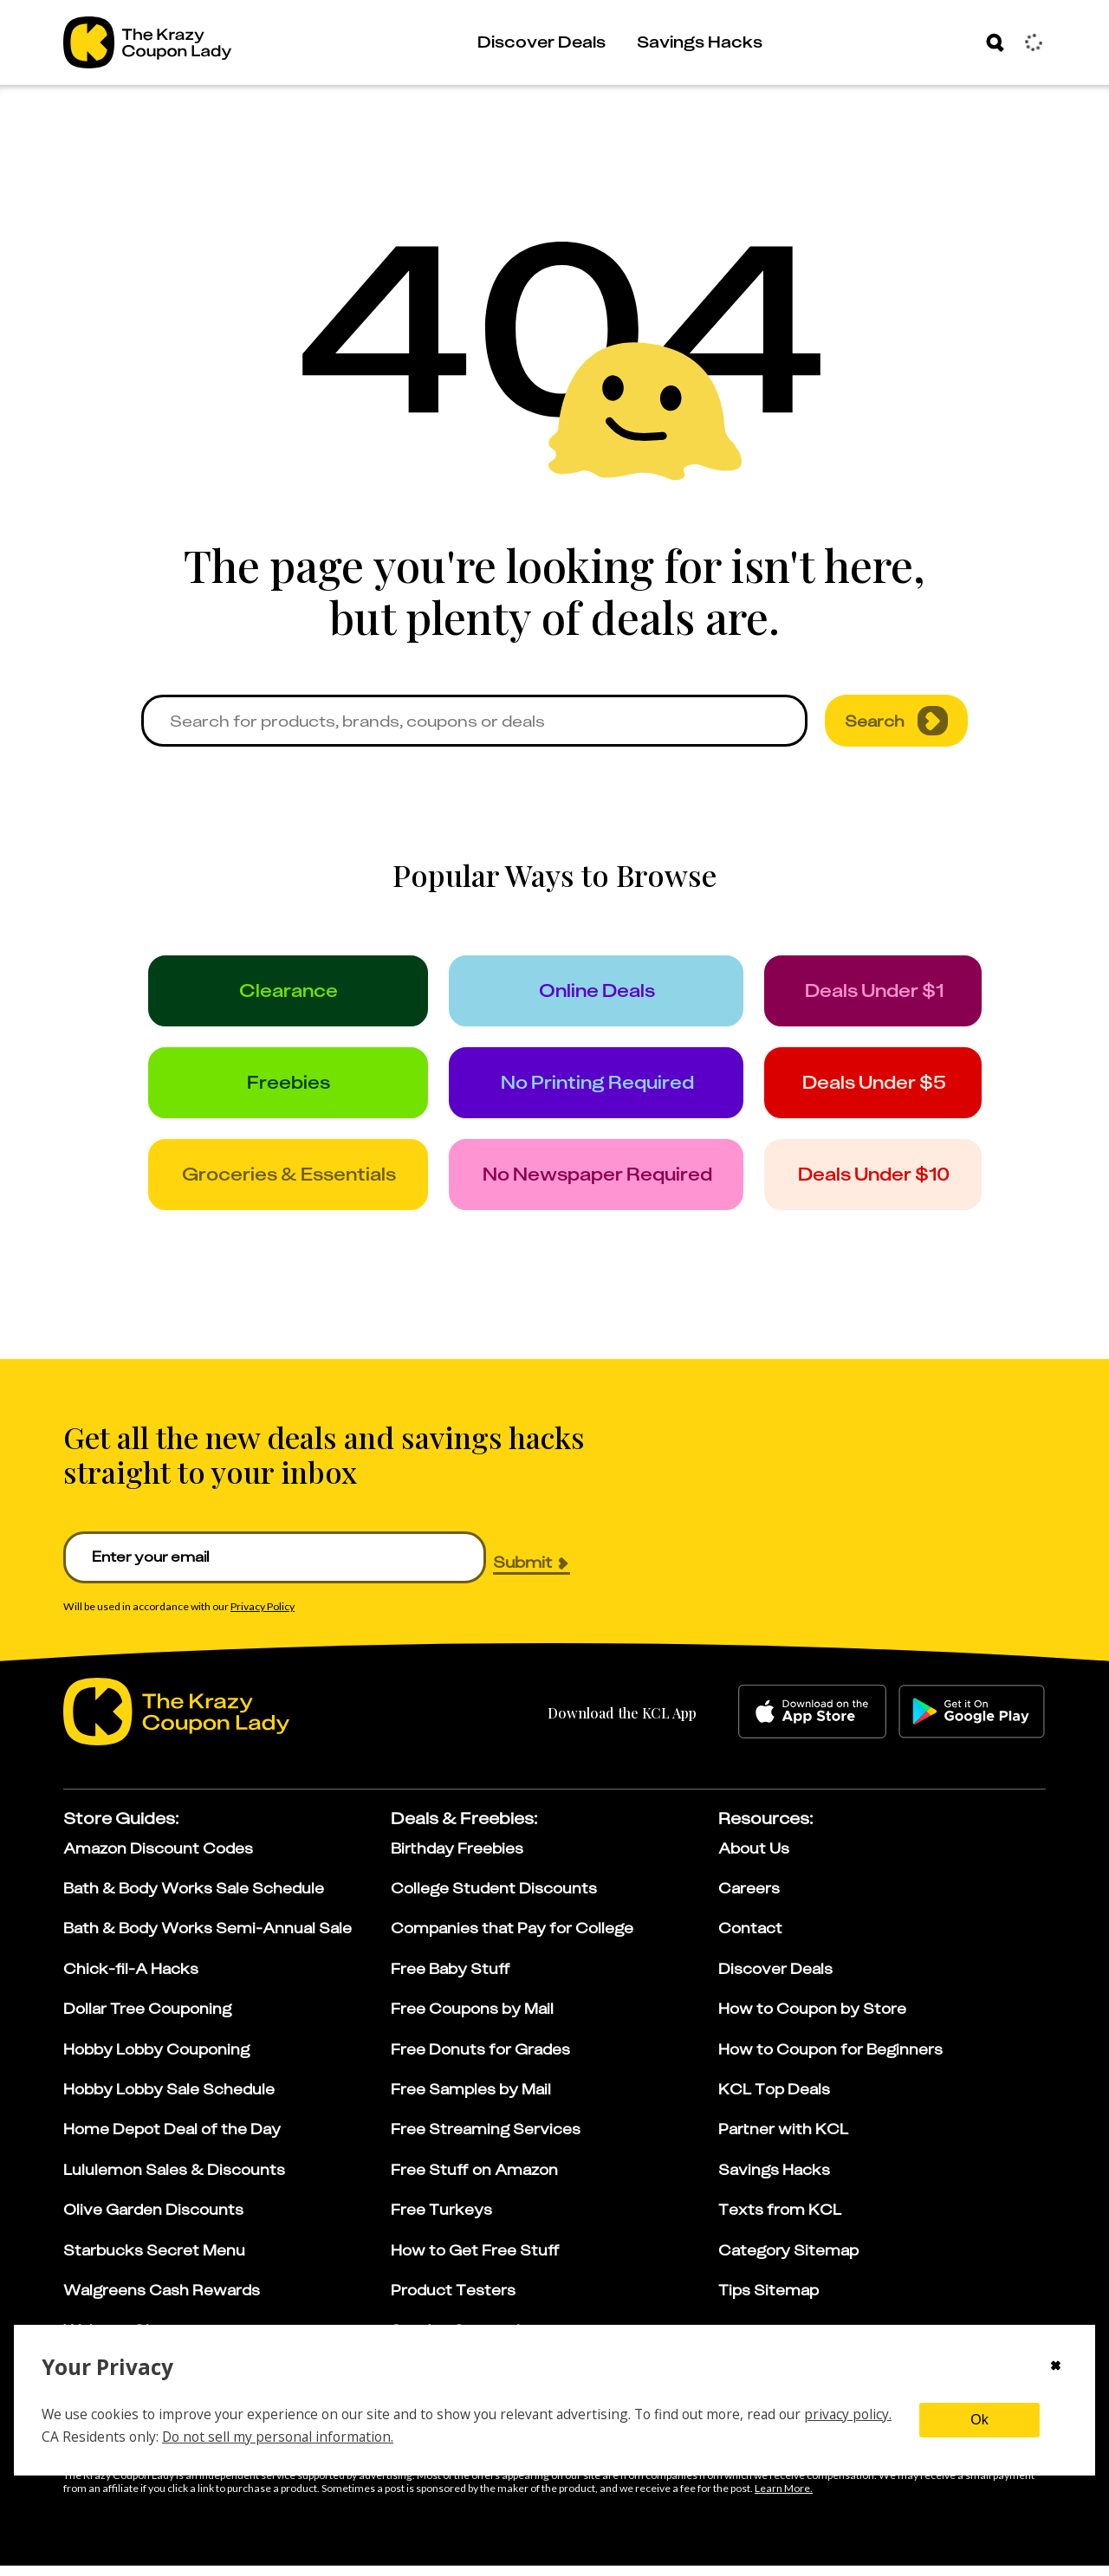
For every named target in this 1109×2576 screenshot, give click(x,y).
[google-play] (972, 1722)
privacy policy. (848, 2414)
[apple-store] (812, 1722)
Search (896, 720)
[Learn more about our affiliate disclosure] (784, 2499)
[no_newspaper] (609, 1183)
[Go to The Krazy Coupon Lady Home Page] (147, 42)
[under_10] (895, 1183)
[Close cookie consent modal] (1055, 2367)
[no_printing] (609, 1088)
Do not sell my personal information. (277, 2436)
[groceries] (292, 1183)
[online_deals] (609, 992)
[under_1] (895, 992)
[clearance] (292, 992)
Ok (979, 2419)
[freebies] (292, 1088)
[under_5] (895, 1088)
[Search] (995, 42)
